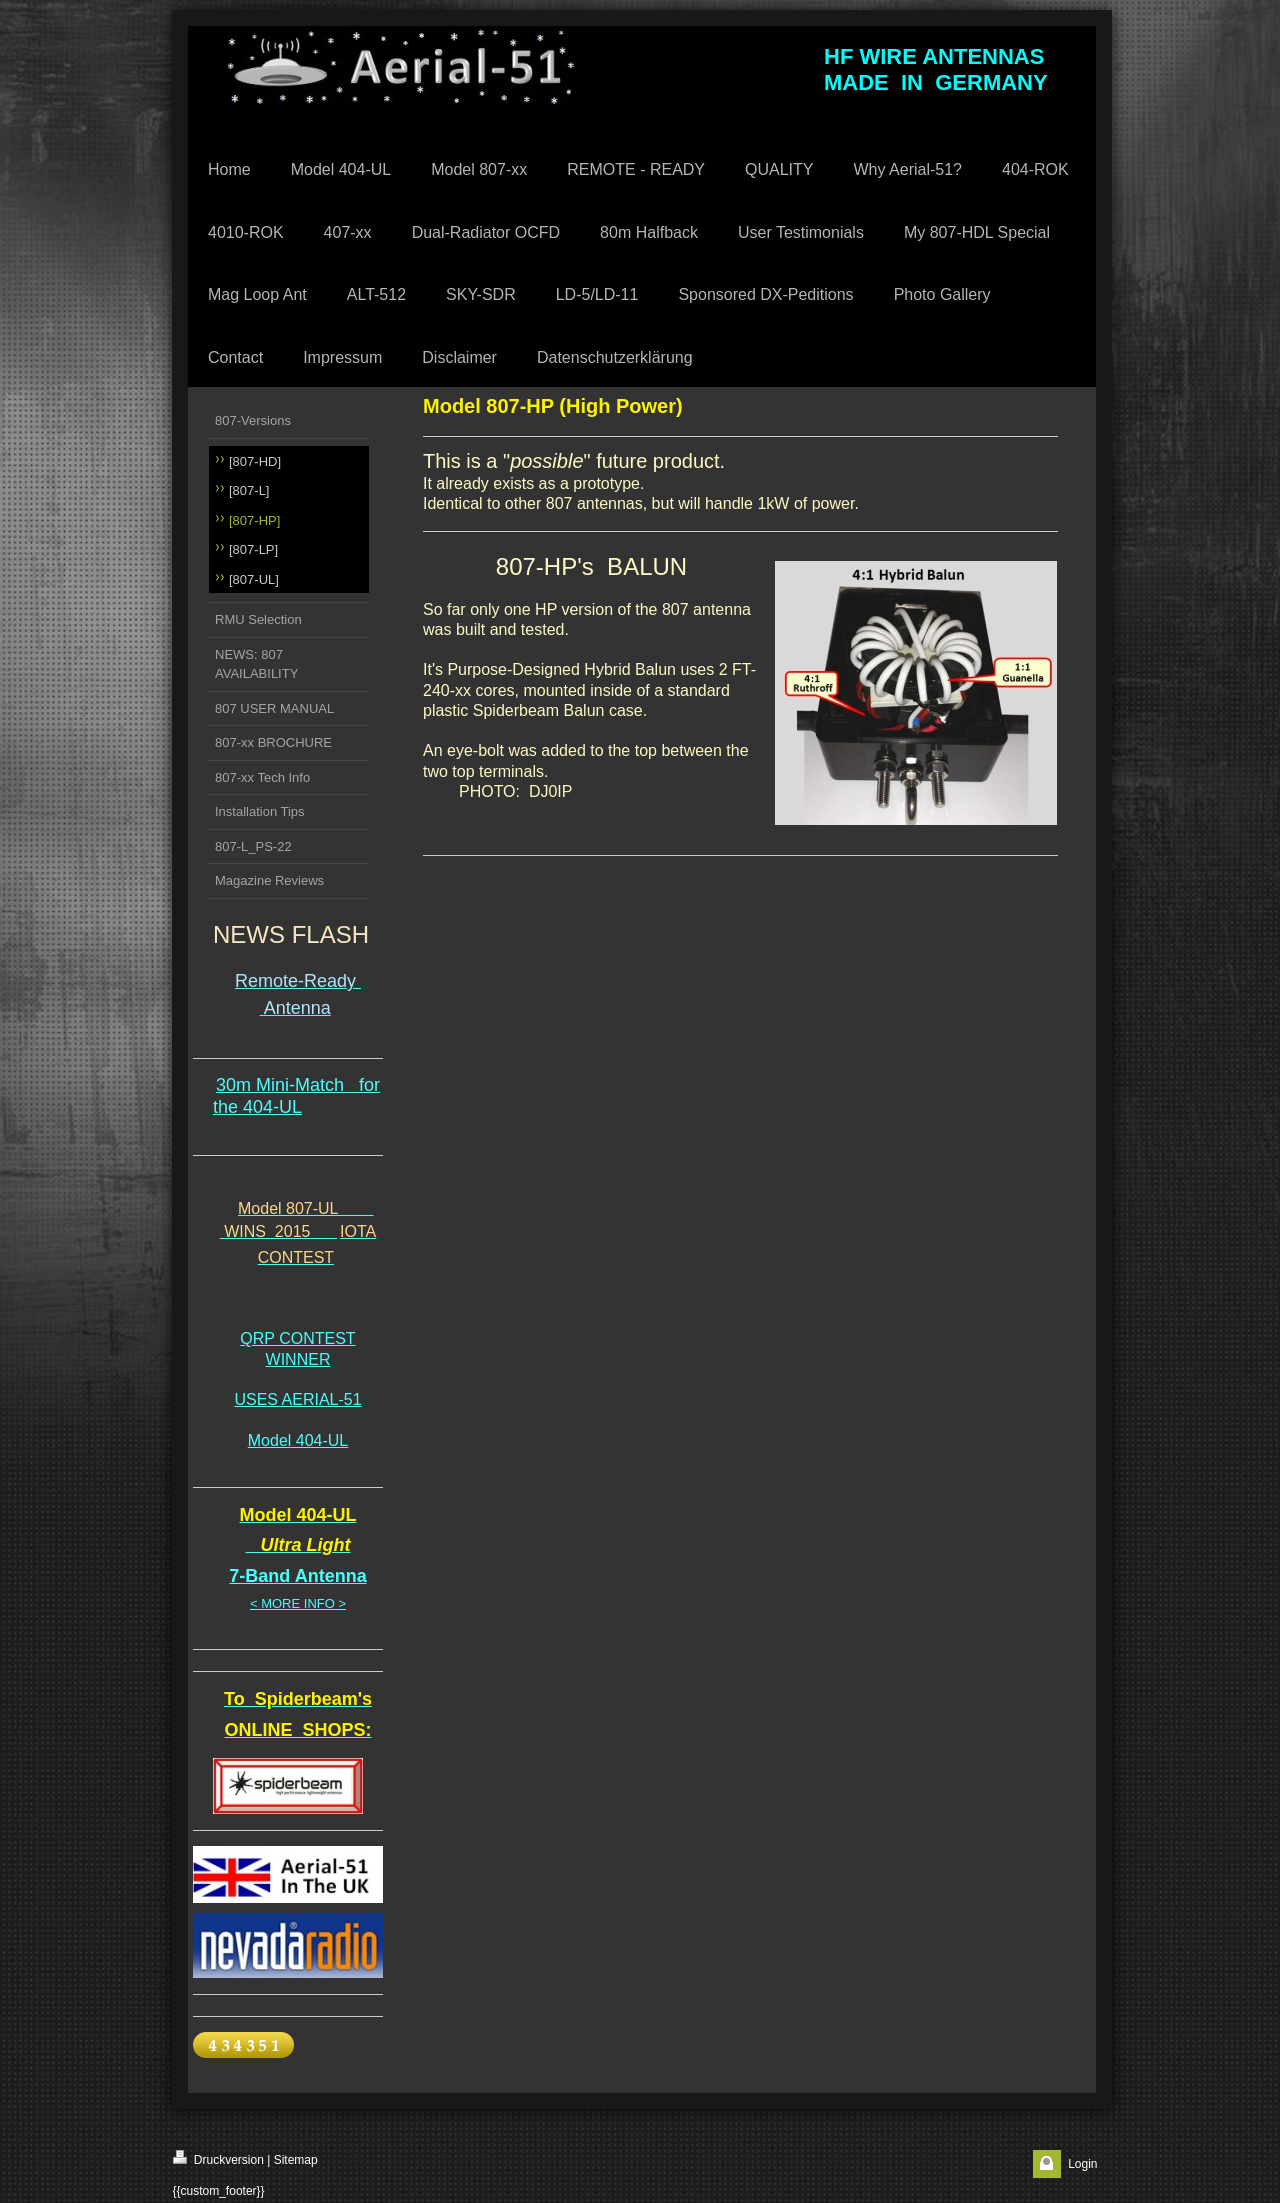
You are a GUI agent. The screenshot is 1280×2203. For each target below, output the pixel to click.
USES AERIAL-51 (297, 1399)
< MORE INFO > (298, 1603)
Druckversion (218, 2158)
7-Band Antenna (297, 1576)
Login (1082, 2164)
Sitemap (296, 2160)
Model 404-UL (298, 1440)
